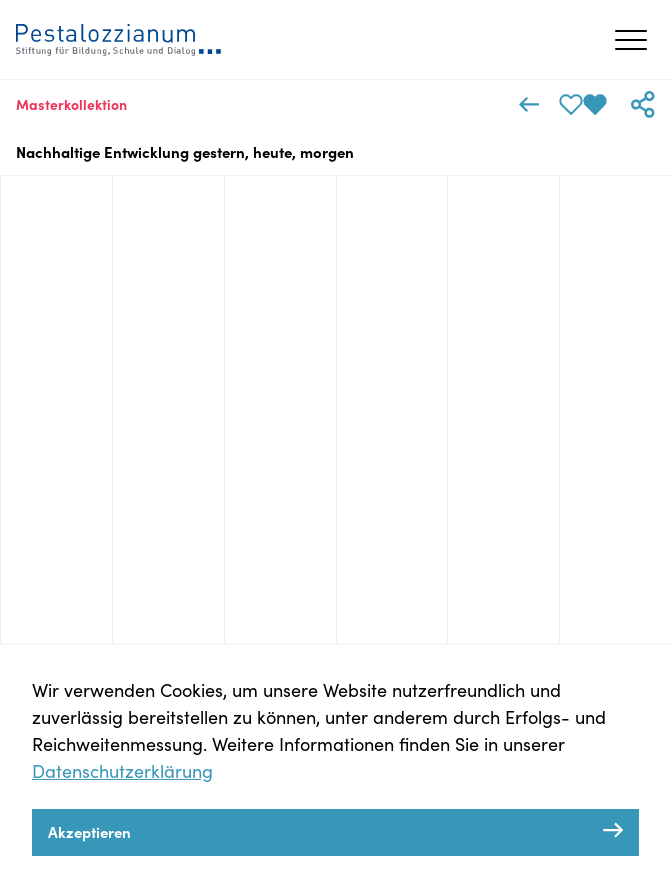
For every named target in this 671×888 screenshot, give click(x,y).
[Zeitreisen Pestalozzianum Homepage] (118, 40)
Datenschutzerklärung (122, 771)
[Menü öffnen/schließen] (631, 40)
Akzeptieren (89, 831)
